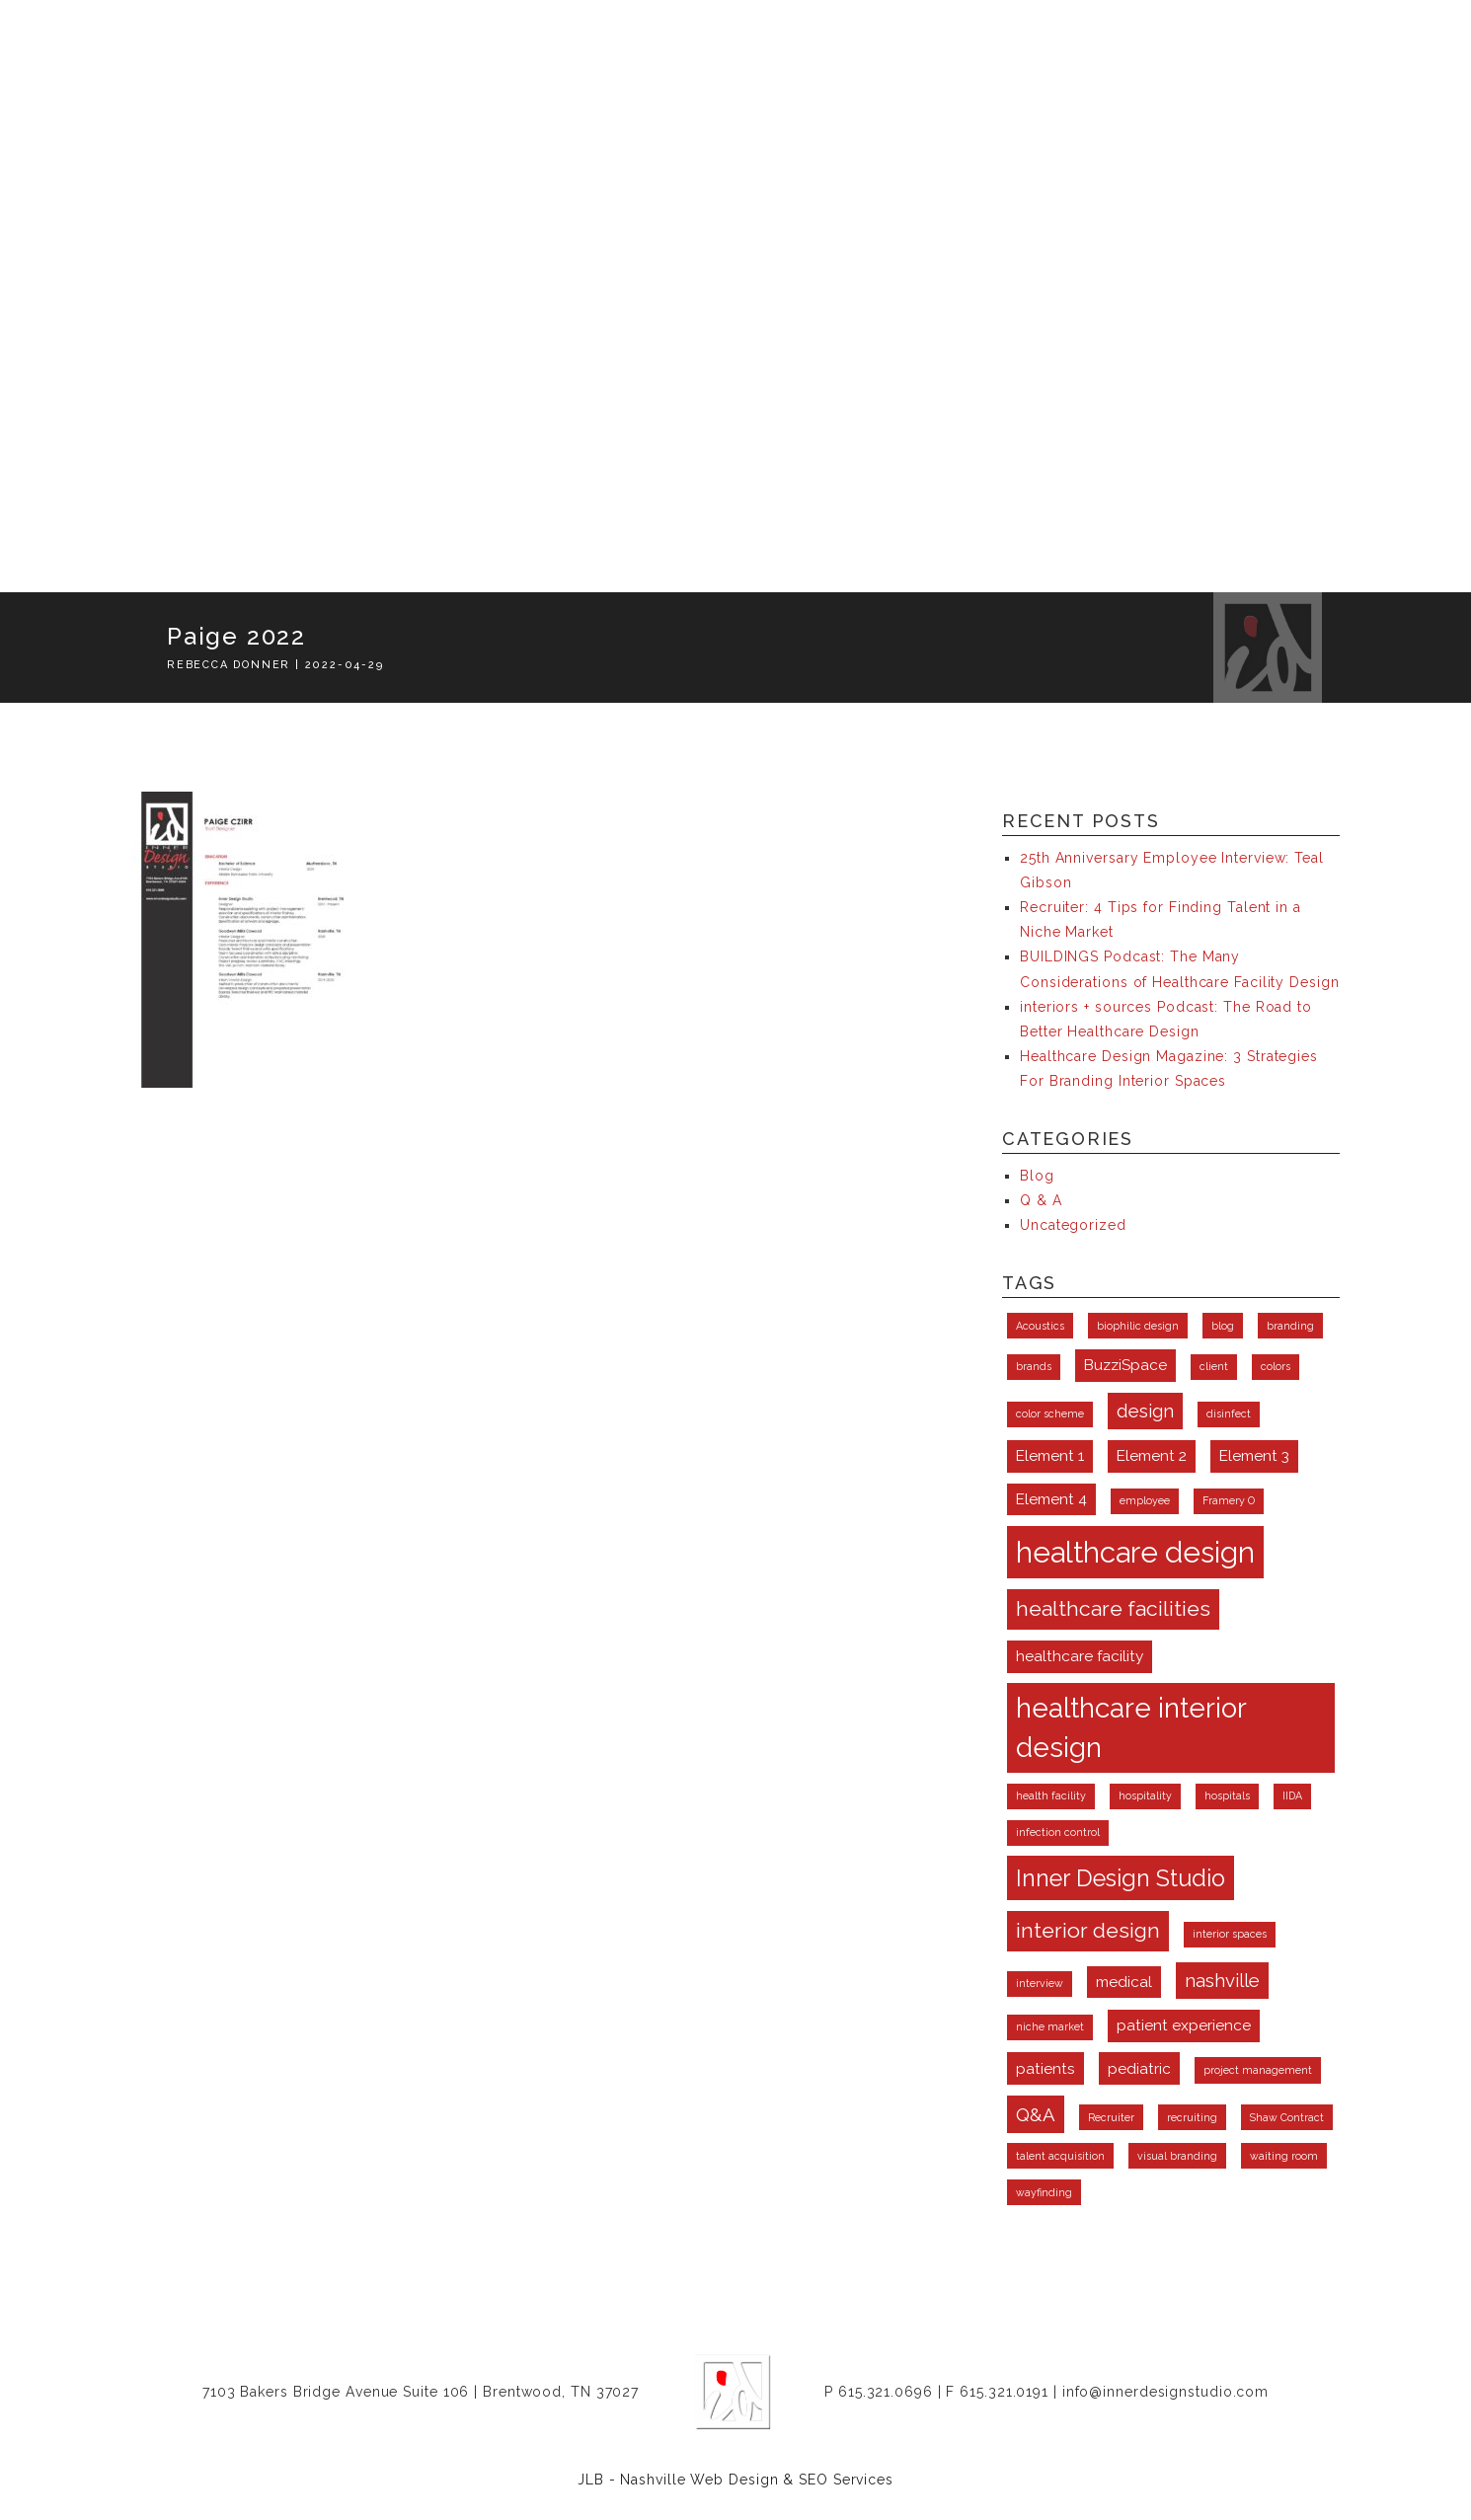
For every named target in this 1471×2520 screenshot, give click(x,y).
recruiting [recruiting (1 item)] (1192, 2117)
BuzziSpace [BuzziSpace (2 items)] (1125, 1364)
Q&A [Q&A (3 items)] (1035, 2114)
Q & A (1041, 1200)
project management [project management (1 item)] (1257, 2070)
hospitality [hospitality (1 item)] (1145, 1795)
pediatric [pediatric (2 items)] (1139, 2068)
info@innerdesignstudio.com (1165, 2392)
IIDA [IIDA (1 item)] (1292, 1795)
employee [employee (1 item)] (1145, 1500)
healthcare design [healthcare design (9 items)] (1135, 1552)
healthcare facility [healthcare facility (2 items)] (1079, 1655)
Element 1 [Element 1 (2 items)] (1050, 1455)
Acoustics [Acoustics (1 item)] (1040, 1326)
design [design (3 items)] (1145, 1410)
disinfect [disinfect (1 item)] (1228, 1413)
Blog (1037, 1176)
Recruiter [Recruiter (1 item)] (1111, 2117)
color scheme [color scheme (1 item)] (1050, 1413)
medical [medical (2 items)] (1124, 1981)
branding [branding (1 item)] (1290, 1326)
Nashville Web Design (699, 2479)
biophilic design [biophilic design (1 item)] (1138, 1326)
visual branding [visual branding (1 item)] (1177, 2156)
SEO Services (846, 2479)
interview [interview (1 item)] (1039, 1983)
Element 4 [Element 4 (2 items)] (1051, 1498)
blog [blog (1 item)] (1222, 1326)
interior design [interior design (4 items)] (1088, 1930)
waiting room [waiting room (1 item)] (1284, 2156)
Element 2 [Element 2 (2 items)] (1152, 1455)
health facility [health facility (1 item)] (1051, 1795)
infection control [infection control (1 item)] (1058, 1832)
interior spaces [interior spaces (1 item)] (1230, 1934)
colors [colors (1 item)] (1275, 1366)
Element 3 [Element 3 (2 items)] (1254, 1455)
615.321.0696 (885, 2392)
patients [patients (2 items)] (1045, 2068)
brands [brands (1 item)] (1033, 1366)
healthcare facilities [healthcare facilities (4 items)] (1113, 1608)
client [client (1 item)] (1214, 1366)
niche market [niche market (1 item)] (1050, 2026)
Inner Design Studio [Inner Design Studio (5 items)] (1120, 1878)
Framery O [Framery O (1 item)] (1228, 1500)
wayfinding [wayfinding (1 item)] (1044, 2192)
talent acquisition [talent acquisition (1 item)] (1060, 2156)
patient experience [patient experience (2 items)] (1184, 2025)
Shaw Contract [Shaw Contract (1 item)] (1287, 2117)
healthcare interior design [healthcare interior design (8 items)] (1131, 1728)
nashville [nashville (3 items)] (1222, 1980)
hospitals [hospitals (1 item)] (1227, 1795)
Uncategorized (1073, 1225)
